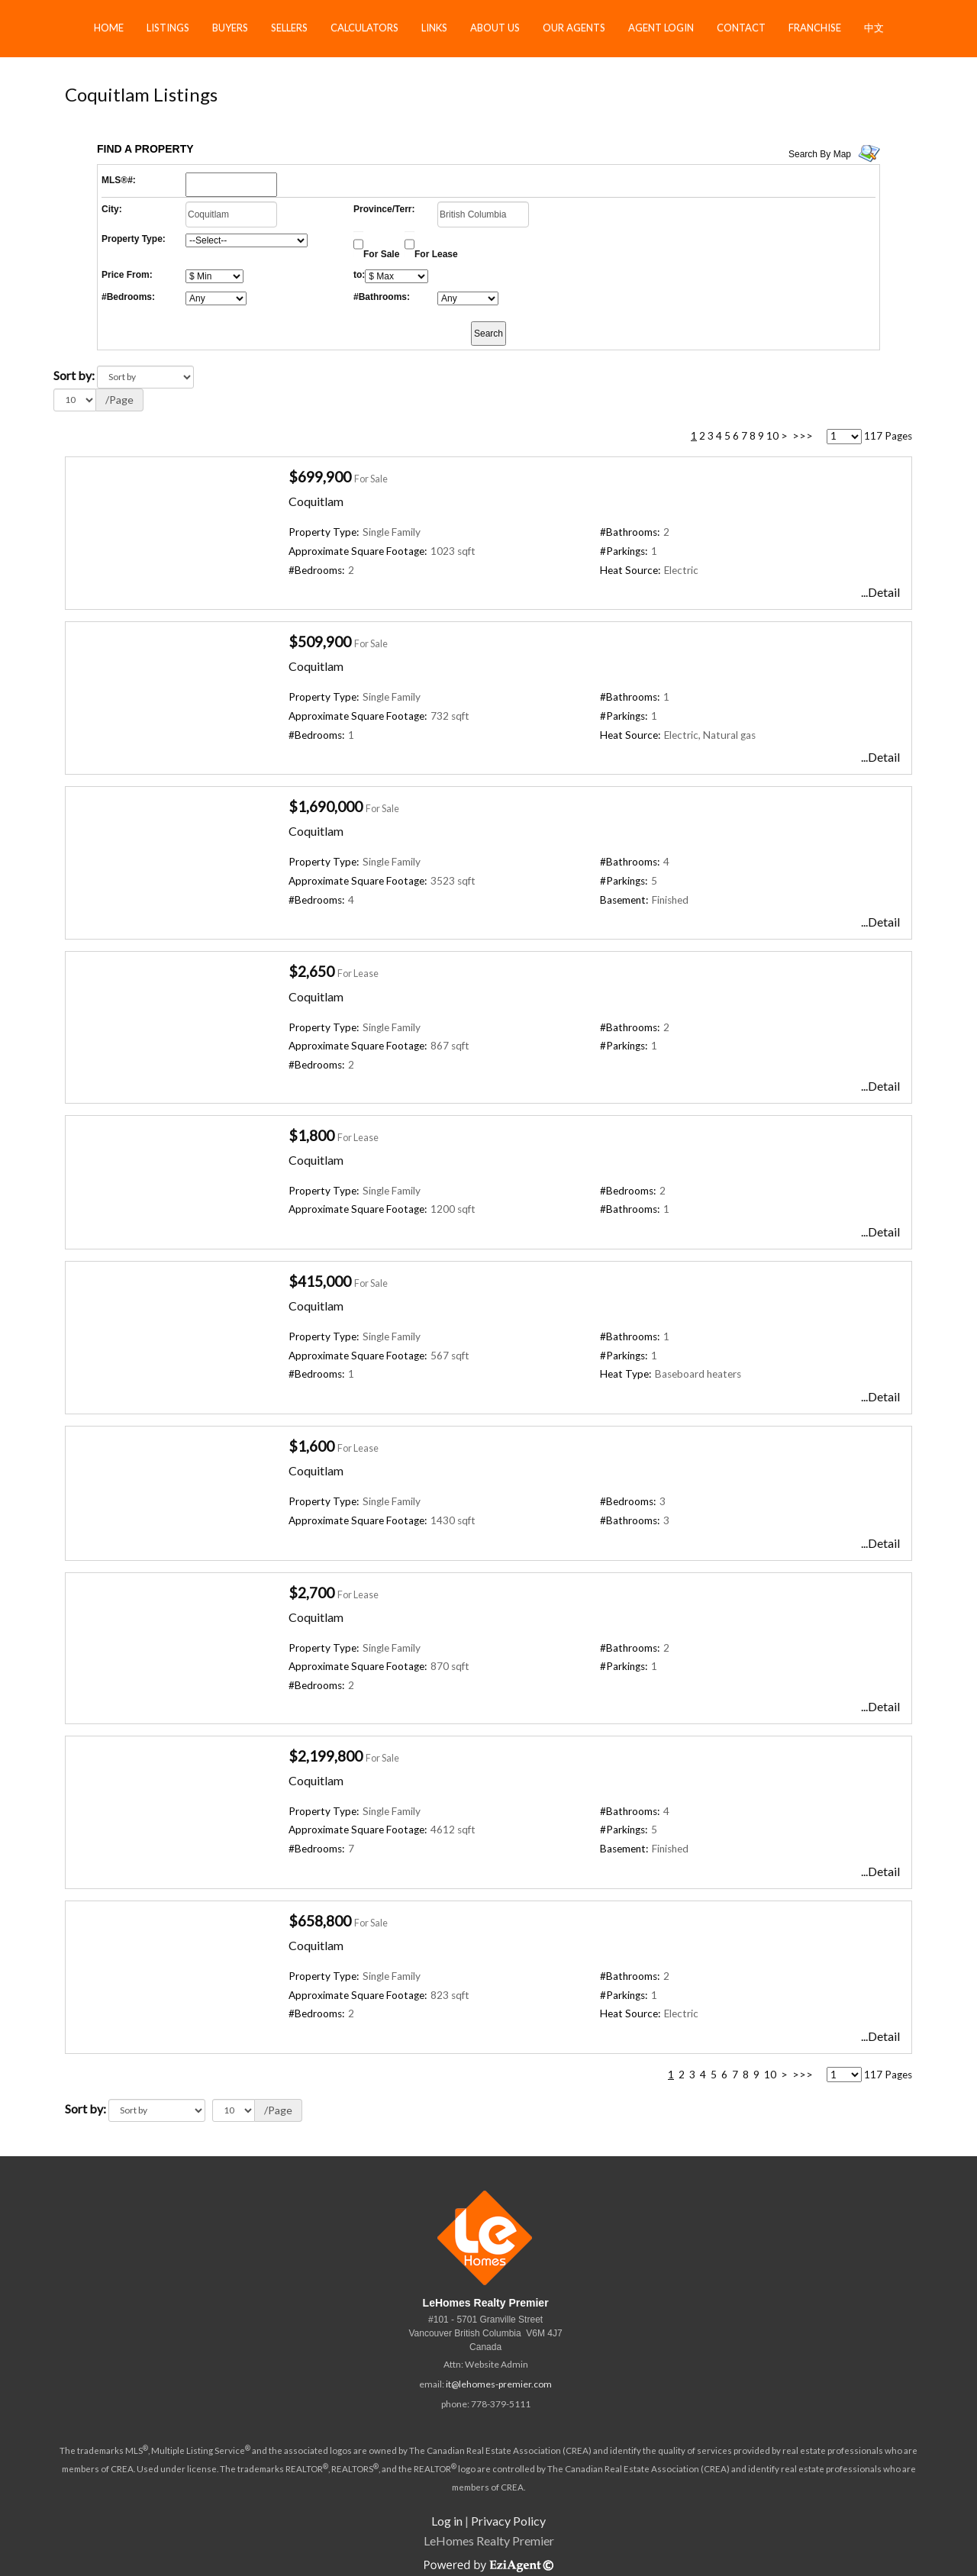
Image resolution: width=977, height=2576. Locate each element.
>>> (802, 436)
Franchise (814, 27)
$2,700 (311, 1592)
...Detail (880, 592)
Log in (447, 2520)
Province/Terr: (383, 209)
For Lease (436, 254)
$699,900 (320, 476)
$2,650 (311, 971)
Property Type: (134, 239)
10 (772, 436)
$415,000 (320, 1281)
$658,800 (320, 1921)
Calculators (364, 27)
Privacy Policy (508, 2520)
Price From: (127, 274)
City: (112, 209)
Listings (168, 27)
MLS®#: (119, 180)
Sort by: (74, 375)
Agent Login (661, 27)
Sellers (289, 27)
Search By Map (819, 154)
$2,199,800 (326, 1756)
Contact (741, 27)
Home (109, 27)
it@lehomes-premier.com (499, 2384)
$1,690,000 (326, 806)
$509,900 (320, 641)
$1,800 (311, 1135)
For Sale (381, 254)
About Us (495, 27)
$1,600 (311, 1446)
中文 (874, 27)
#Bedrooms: (128, 297)
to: (359, 274)
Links (434, 27)
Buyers (230, 27)
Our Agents (574, 27)
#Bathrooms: (381, 297)
